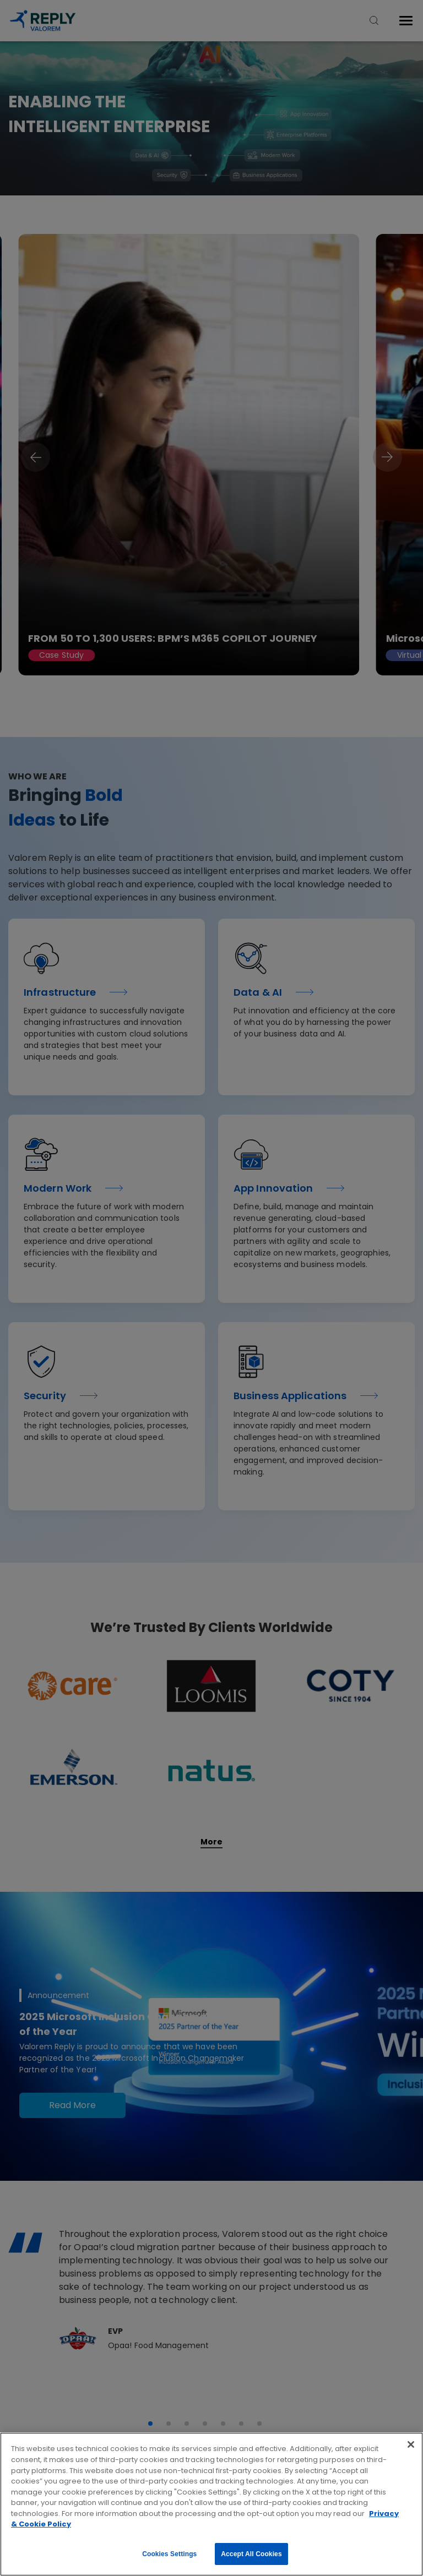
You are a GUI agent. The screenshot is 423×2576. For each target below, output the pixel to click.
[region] (211, 2504)
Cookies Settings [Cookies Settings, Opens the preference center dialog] (169, 2554)
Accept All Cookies (251, 2554)
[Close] (411, 2444)
